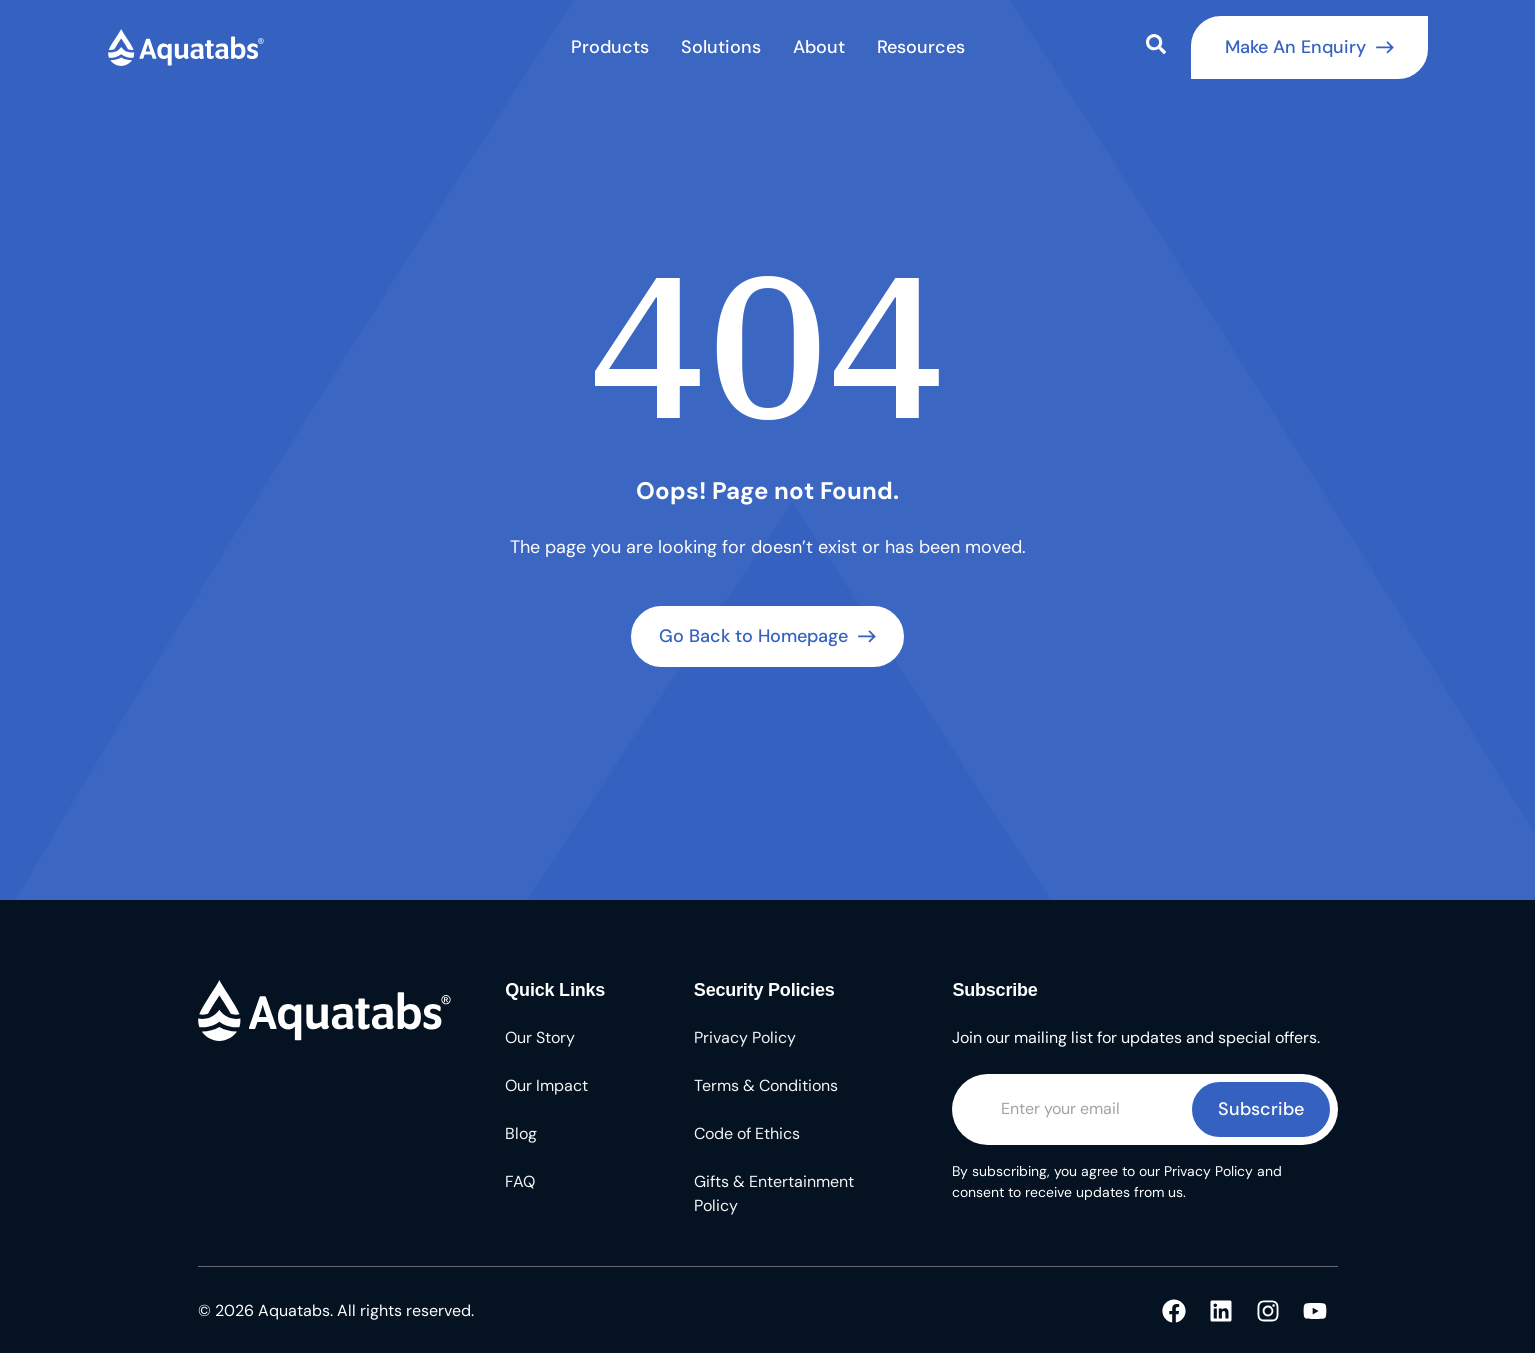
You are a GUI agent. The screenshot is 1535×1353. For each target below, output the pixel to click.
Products (610, 47)
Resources (921, 47)
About (819, 47)
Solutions (721, 47)
